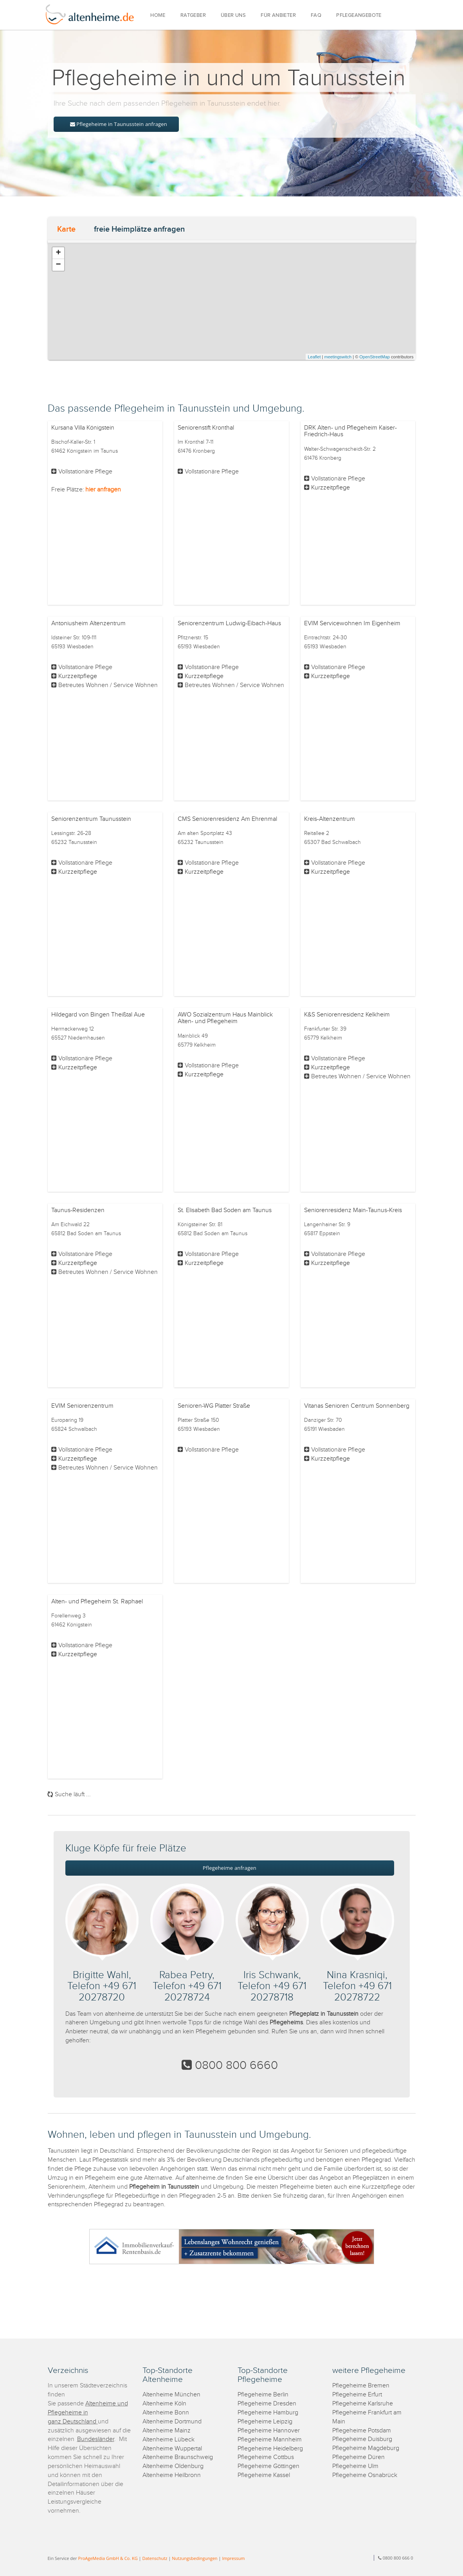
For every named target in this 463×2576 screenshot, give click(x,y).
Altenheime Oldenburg (173, 2466)
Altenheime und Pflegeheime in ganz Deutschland (88, 2412)
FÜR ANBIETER (278, 15)
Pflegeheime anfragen (229, 1867)
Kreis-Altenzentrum (329, 819)
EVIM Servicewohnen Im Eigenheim (352, 623)
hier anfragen (103, 489)
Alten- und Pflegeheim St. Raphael (97, 1601)
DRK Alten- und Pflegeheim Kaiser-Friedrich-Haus (350, 431)
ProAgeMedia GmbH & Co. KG (108, 2558)
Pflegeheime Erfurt (357, 2394)
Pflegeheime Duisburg (362, 2439)
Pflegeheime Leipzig (265, 2421)
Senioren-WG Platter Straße (214, 1406)
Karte (66, 229)
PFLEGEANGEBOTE (359, 15)
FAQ (316, 15)
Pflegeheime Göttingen (268, 2466)
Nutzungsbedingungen (194, 2558)
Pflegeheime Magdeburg (365, 2448)
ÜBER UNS (233, 15)
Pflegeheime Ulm (355, 2466)
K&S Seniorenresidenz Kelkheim (347, 1014)
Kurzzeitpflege (330, 487)
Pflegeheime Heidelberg (270, 2448)
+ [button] (58, 253)
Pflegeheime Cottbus (266, 2457)
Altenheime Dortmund (172, 2421)
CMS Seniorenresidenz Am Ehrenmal (227, 819)
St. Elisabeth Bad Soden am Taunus (225, 1210)
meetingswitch (337, 356)
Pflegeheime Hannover (269, 2430)
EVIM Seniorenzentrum (82, 1406)
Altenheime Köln (164, 2403)
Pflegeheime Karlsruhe (362, 2403)
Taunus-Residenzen (77, 1210)
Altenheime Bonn (165, 2412)
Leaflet (314, 356)
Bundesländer (95, 2439)
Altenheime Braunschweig (177, 2457)
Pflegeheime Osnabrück (364, 2475)
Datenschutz (154, 2558)
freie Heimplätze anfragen (139, 229)
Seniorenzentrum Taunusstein (91, 819)
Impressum (233, 2558)
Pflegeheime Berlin (263, 2394)
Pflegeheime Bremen (360, 2385)
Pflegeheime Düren (358, 2457)
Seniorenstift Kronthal (206, 428)
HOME (158, 15)
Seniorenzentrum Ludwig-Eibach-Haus (229, 623)
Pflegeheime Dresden (267, 2403)
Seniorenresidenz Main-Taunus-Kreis (353, 1210)
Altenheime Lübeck (168, 2439)
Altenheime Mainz (166, 2430)
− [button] (58, 265)
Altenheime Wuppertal (172, 2448)
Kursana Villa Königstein (82, 428)
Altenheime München (171, 2394)
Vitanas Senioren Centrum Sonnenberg (356, 1406)
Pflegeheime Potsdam (361, 2430)
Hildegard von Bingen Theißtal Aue (98, 1014)
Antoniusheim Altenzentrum (88, 623)
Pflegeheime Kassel (264, 2475)
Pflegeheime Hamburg (268, 2412)
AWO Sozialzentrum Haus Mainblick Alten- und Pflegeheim (225, 1018)
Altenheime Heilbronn (171, 2475)
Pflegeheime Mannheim (270, 2439)
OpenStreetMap (374, 356)
